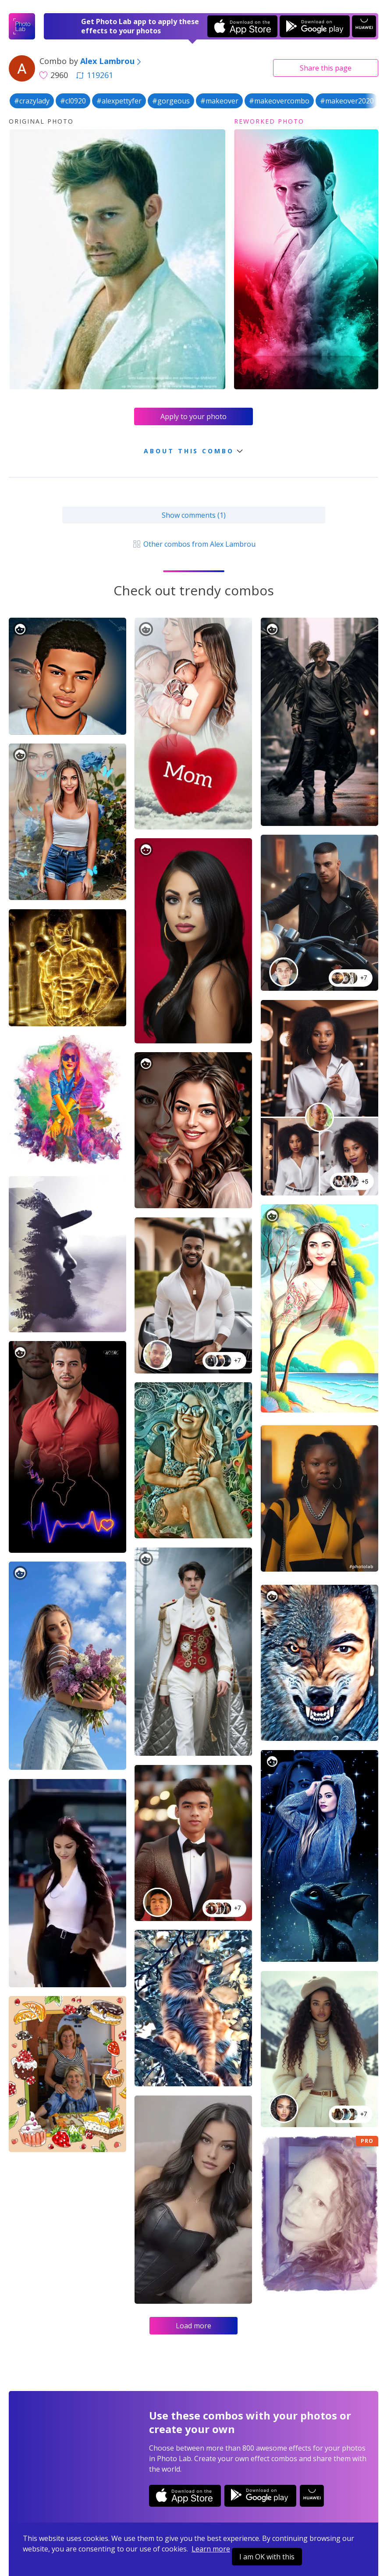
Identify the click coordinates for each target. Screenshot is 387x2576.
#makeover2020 (347, 101)
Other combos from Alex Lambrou (193, 544)
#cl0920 (73, 101)
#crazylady (32, 101)
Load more (193, 2325)
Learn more (211, 2549)
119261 (94, 75)
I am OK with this (267, 2557)
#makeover (219, 101)
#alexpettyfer (119, 101)
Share (325, 68)
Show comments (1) (194, 515)
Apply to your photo (193, 416)
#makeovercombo (279, 101)
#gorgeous (171, 101)
